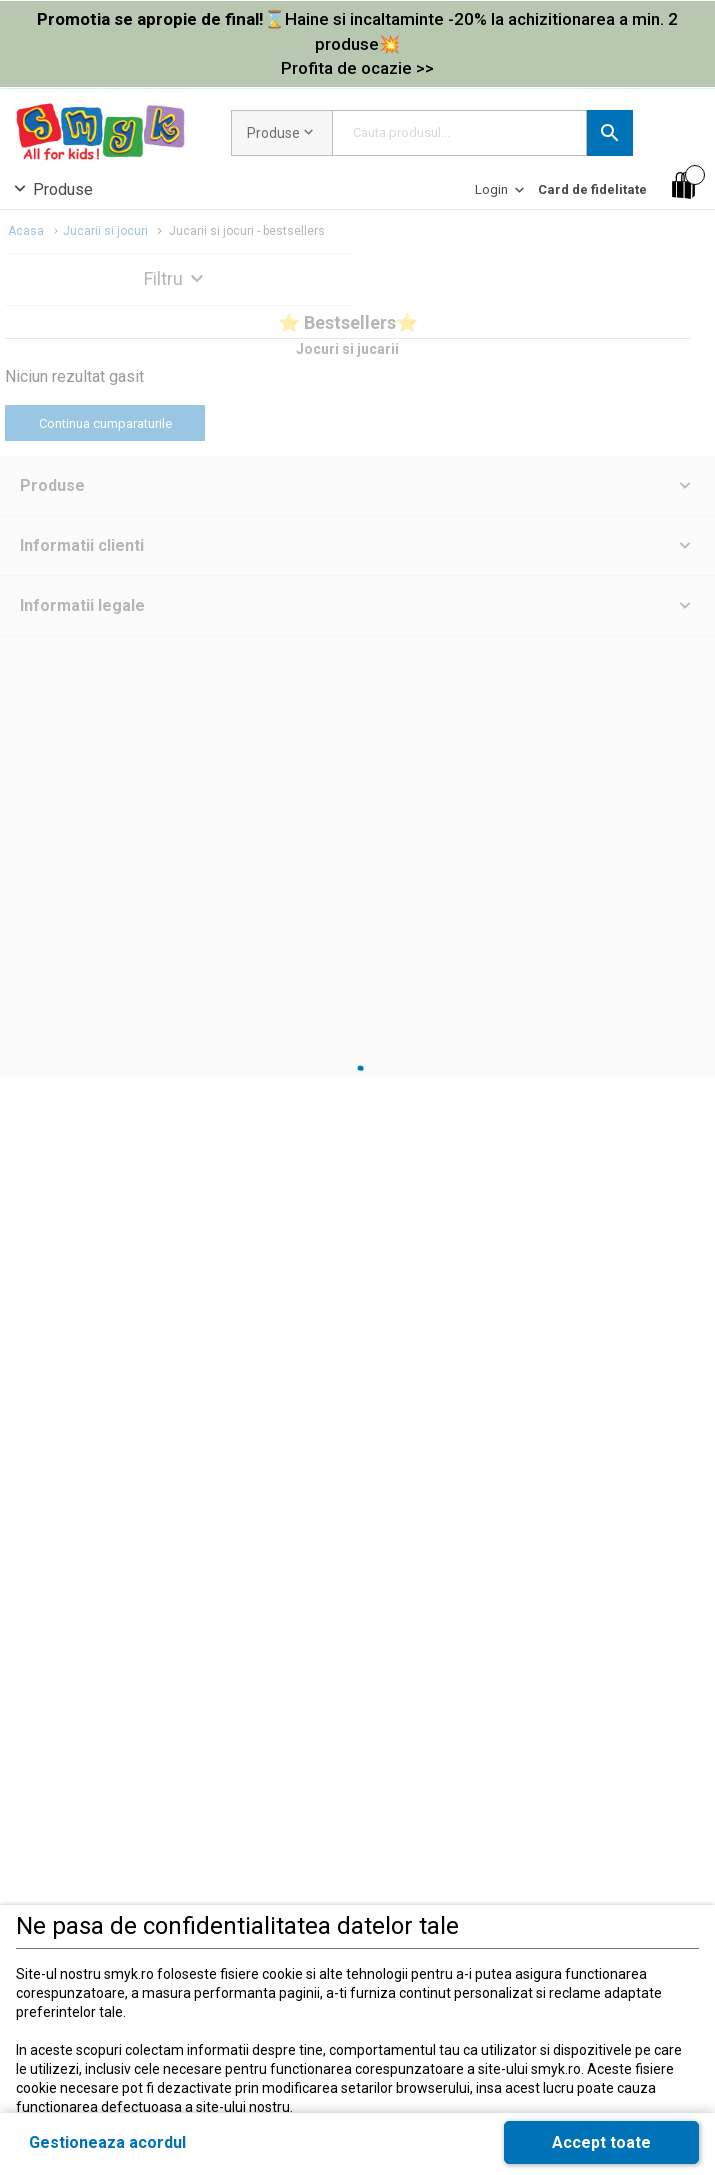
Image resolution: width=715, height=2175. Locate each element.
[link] (357, 44)
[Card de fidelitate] (592, 189)
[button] (610, 133)
